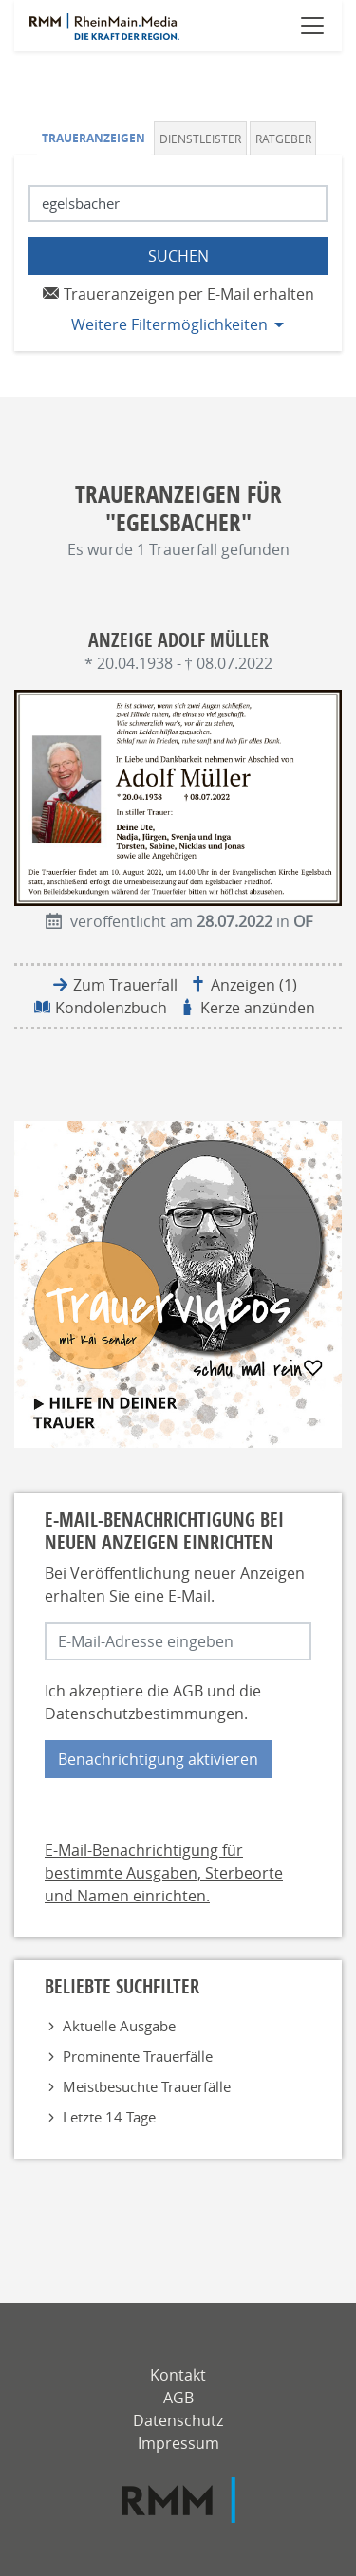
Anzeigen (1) (254, 984)
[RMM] (178, 2500)
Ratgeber (283, 138)
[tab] (96, 138)
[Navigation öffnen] (312, 26)
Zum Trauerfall (125, 984)
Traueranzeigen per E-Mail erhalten (178, 294)
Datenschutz (178, 2420)
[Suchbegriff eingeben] (178, 203)
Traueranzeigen (93, 138)
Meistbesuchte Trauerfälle (147, 2086)
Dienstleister (200, 138)
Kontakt (178, 2374)
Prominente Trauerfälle (138, 2056)
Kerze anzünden (257, 1007)
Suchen (178, 256)
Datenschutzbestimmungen (144, 1713)
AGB (188, 1690)
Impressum (178, 2443)
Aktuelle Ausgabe (119, 2025)
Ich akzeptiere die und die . (153, 1702)
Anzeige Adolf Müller (178, 640)
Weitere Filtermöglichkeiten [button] (169, 324)
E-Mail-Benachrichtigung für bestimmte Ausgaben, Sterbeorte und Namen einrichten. (164, 1873)
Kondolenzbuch (111, 1007)
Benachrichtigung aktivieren (158, 1759)
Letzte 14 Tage (109, 2116)
